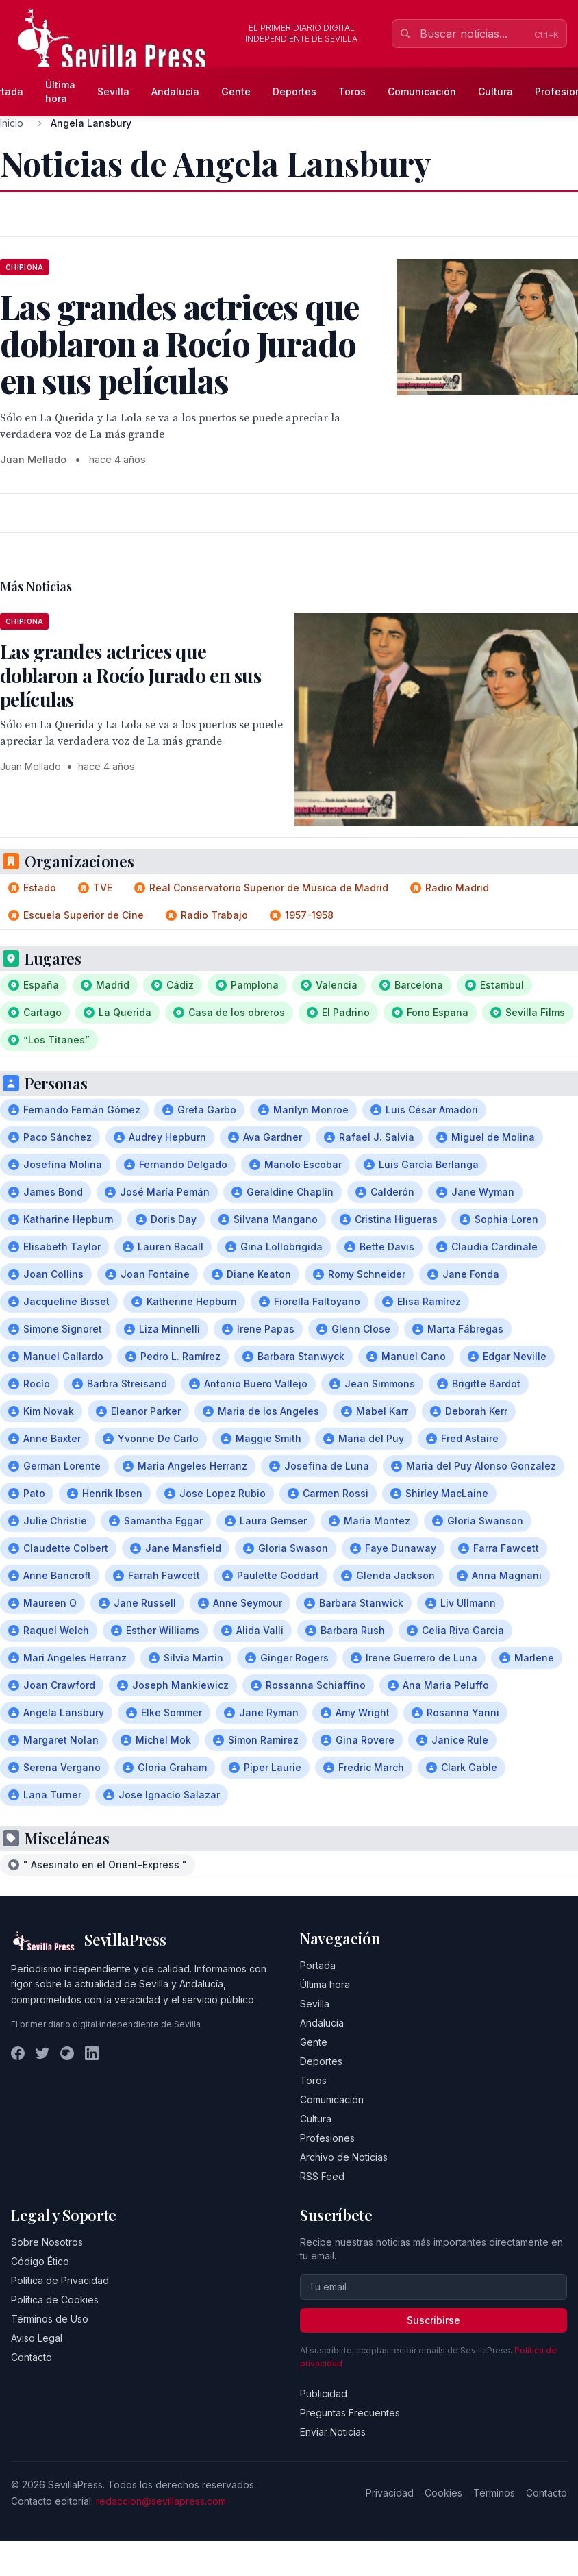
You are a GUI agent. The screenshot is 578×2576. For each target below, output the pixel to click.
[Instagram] (67, 2053)
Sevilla (113, 91)
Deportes (294, 91)
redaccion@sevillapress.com (161, 2501)
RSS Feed (322, 2176)
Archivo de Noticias (344, 2157)
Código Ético (40, 2261)
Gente (236, 91)
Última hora (60, 91)
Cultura (495, 91)
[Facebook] (18, 2053)
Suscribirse (433, 2320)
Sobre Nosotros (47, 2242)
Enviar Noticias (333, 2432)
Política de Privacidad (60, 2280)
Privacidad (390, 2493)
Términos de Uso (49, 2319)
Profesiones (327, 2138)
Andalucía (175, 91)
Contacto (31, 2357)
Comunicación (422, 91)
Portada (318, 1965)
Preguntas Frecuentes (350, 2412)
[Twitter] (42, 2053)
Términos (494, 2493)
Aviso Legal (36, 2338)
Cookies (443, 2493)
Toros (352, 91)
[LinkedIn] (92, 2053)
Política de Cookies (55, 2299)
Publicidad (323, 2393)
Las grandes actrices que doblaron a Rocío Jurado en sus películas (130, 675)
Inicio (11, 123)
